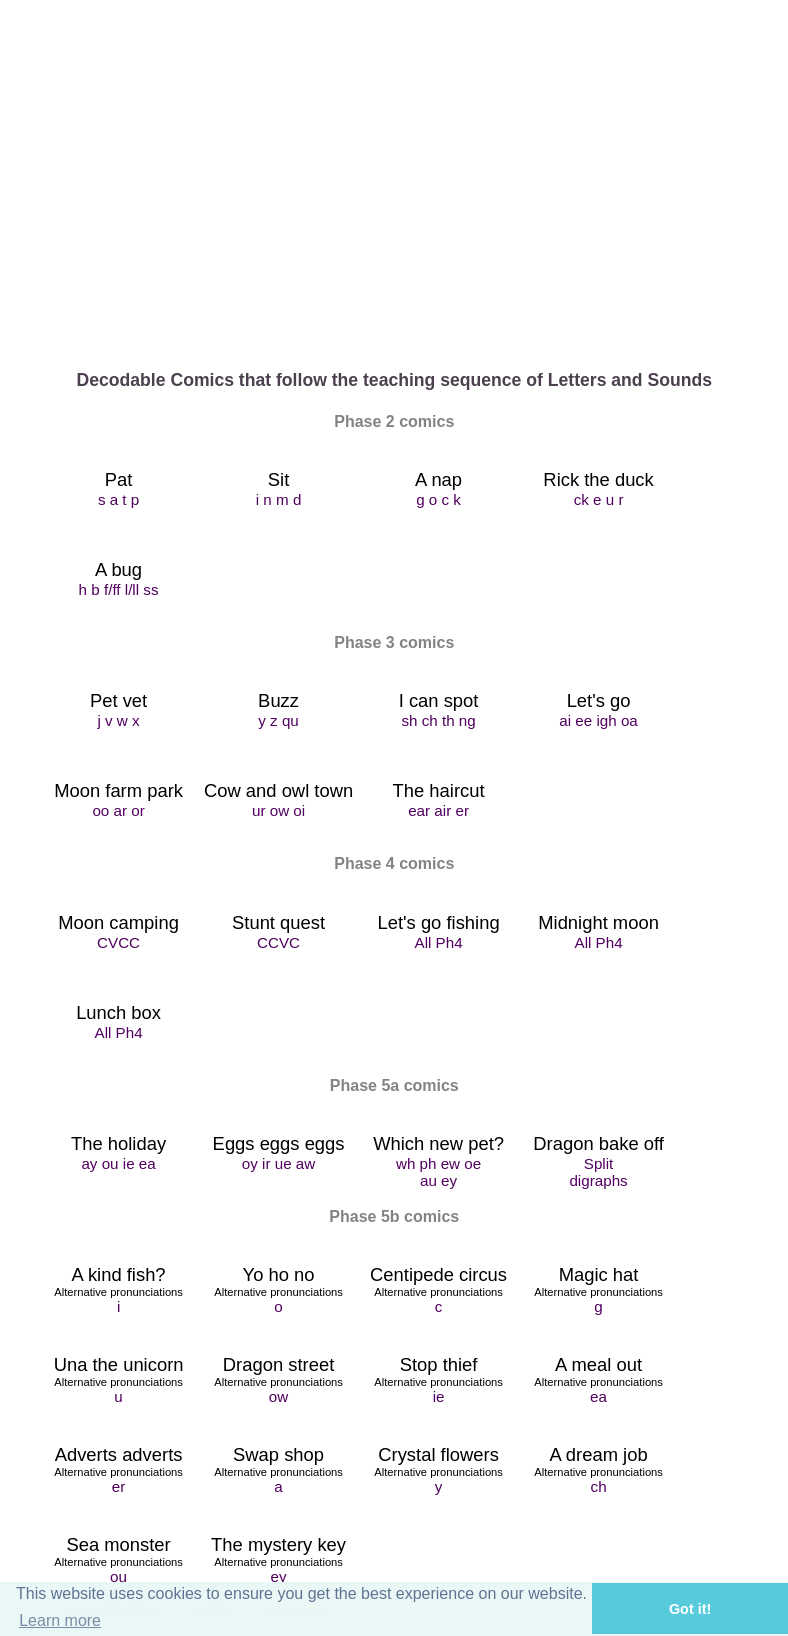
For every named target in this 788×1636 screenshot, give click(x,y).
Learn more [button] (60, 1620)
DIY (599, 297)
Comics (439, 297)
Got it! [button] (690, 1609)
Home (119, 297)
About (279, 297)
